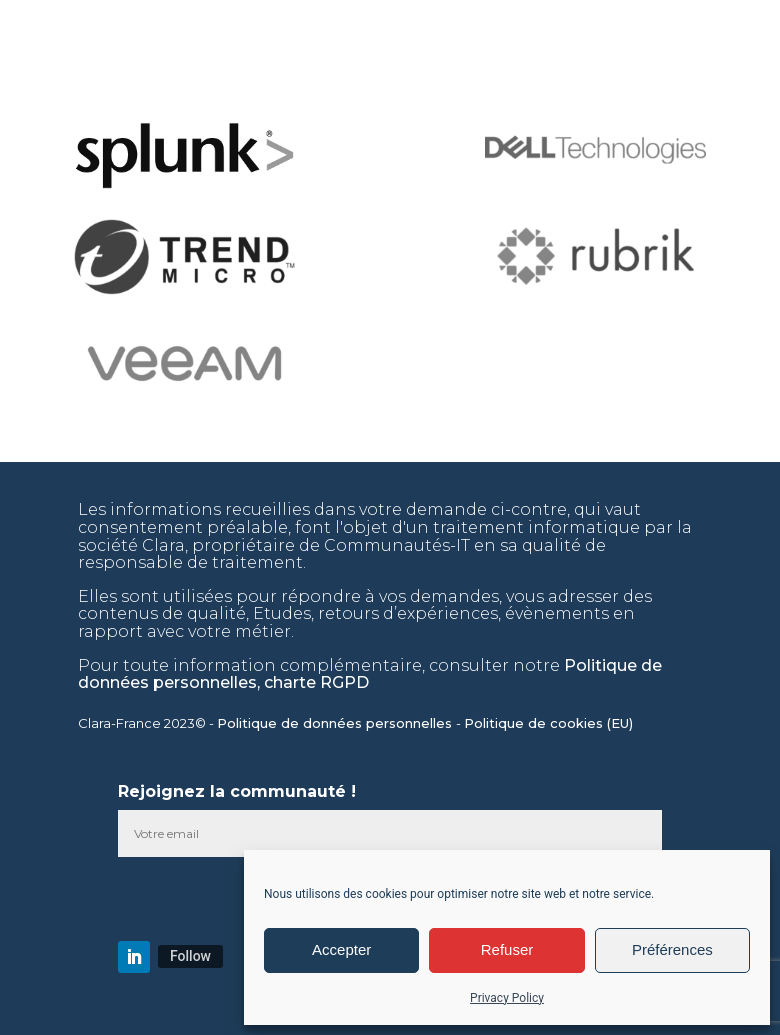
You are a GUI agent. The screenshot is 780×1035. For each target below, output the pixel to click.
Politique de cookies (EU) (550, 723)
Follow (190, 956)
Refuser (507, 949)
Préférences (672, 949)
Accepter (341, 949)
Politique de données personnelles (336, 723)
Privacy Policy (507, 998)
